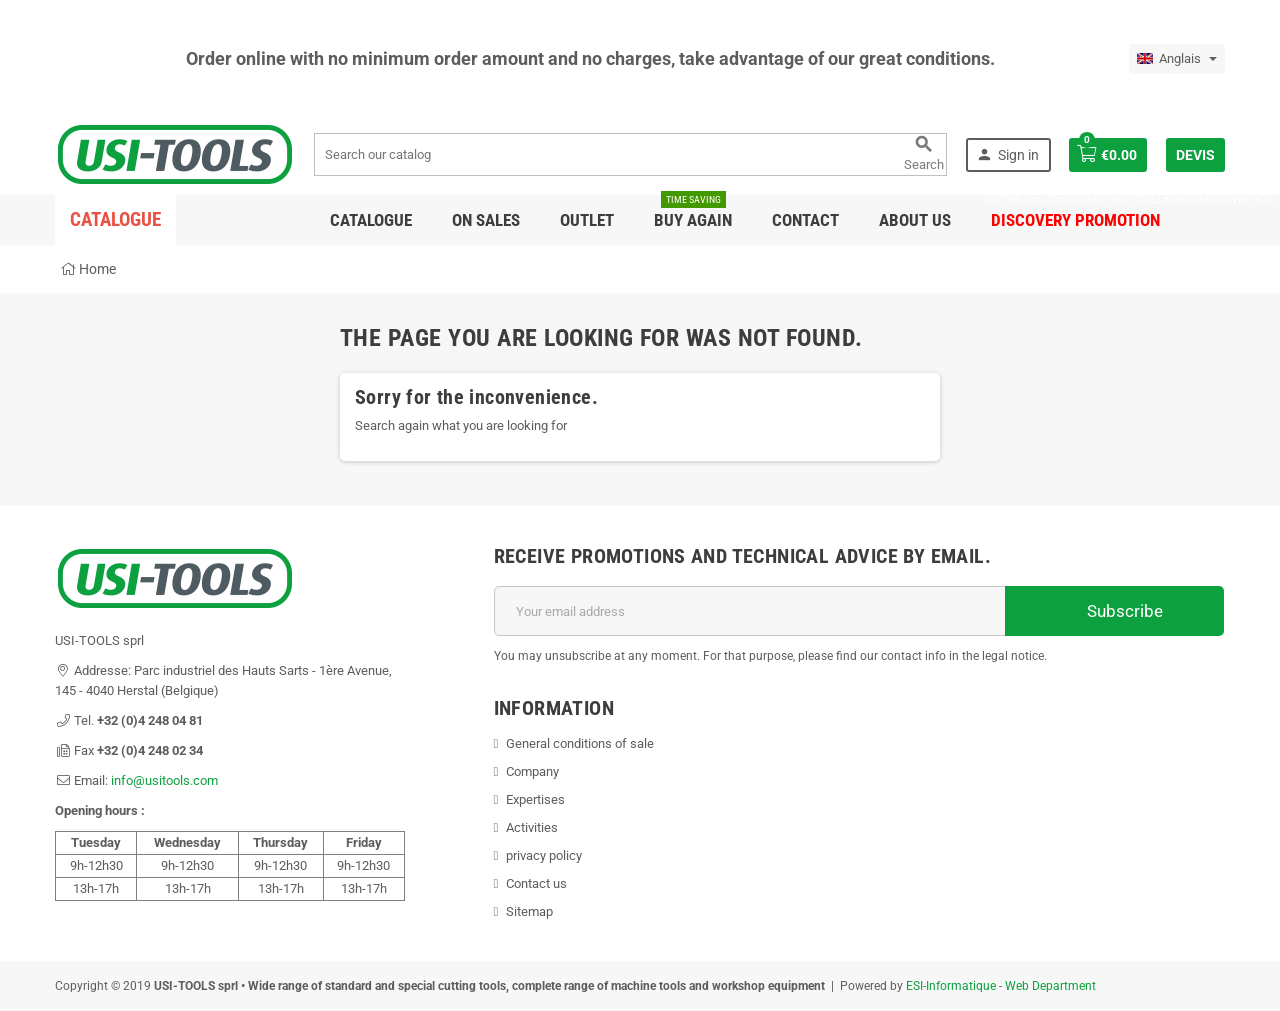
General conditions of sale (580, 743)
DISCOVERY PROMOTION (1075, 212)
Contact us (536, 883)
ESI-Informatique (951, 986)
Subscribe (1114, 611)
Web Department (1050, 986)
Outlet (587, 220)
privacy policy (544, 855)
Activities (532, 827)
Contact (805, 220)
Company (532, 771)
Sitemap (529, 911)
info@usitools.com (164, 780)
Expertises (535, 799)
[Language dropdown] (1177, 59)
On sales (486, 220)
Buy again (693, 212)
